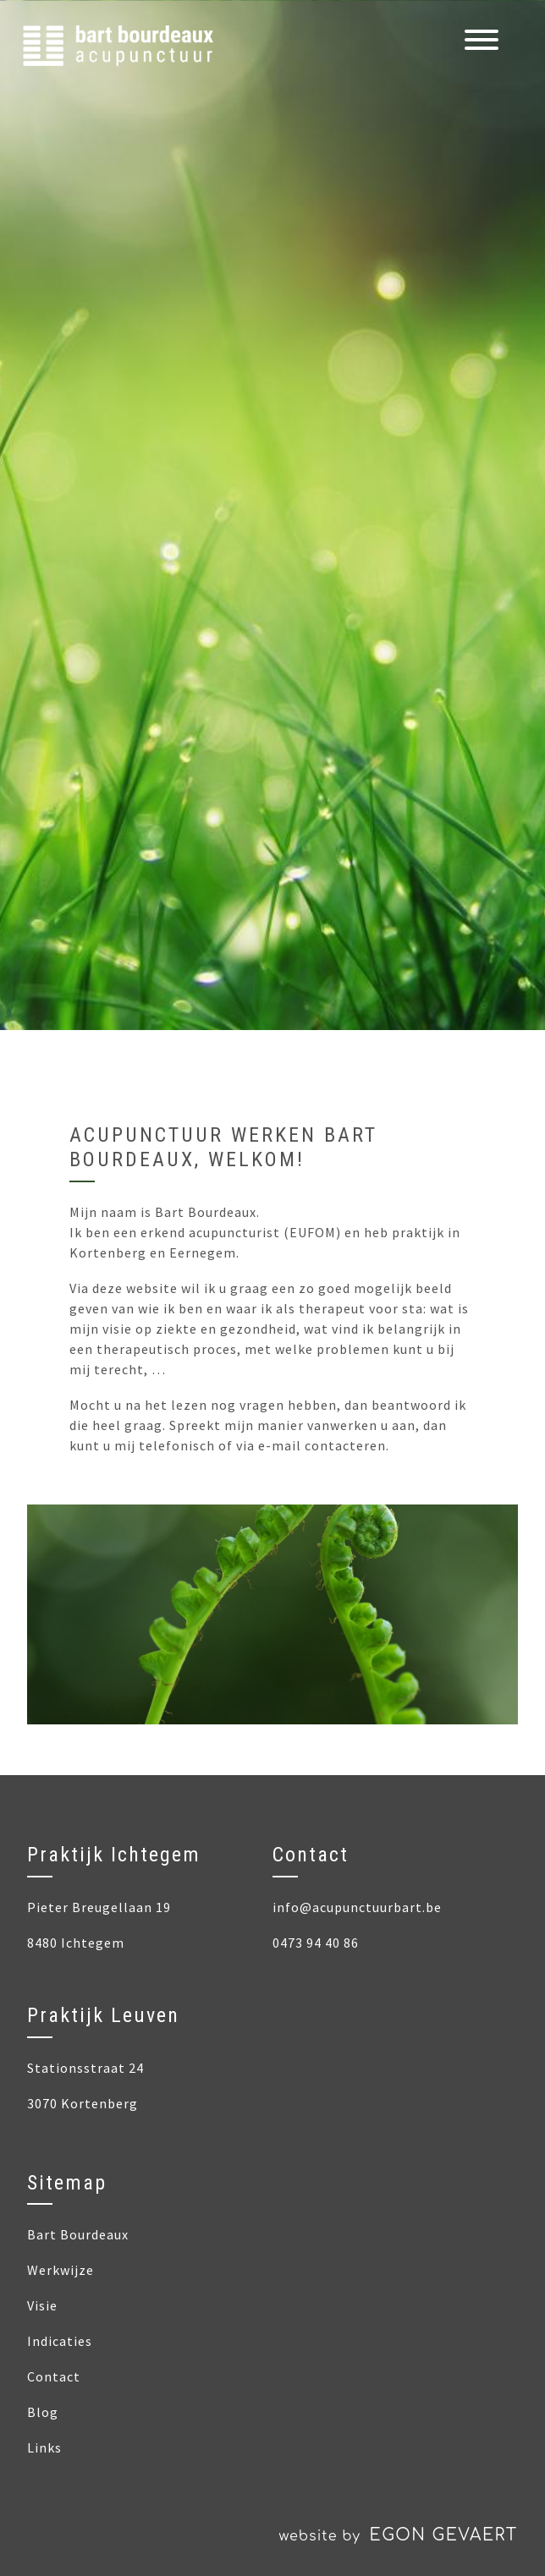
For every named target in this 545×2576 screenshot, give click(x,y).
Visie (42, 2305)
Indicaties (59, 2340)
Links (44, 2447)
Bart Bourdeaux (78, 2234)
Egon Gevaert (444, 2535)
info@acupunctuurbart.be (357, 1907)
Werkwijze (60, 2269)
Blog (42, 2411)
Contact (53, 2376)
